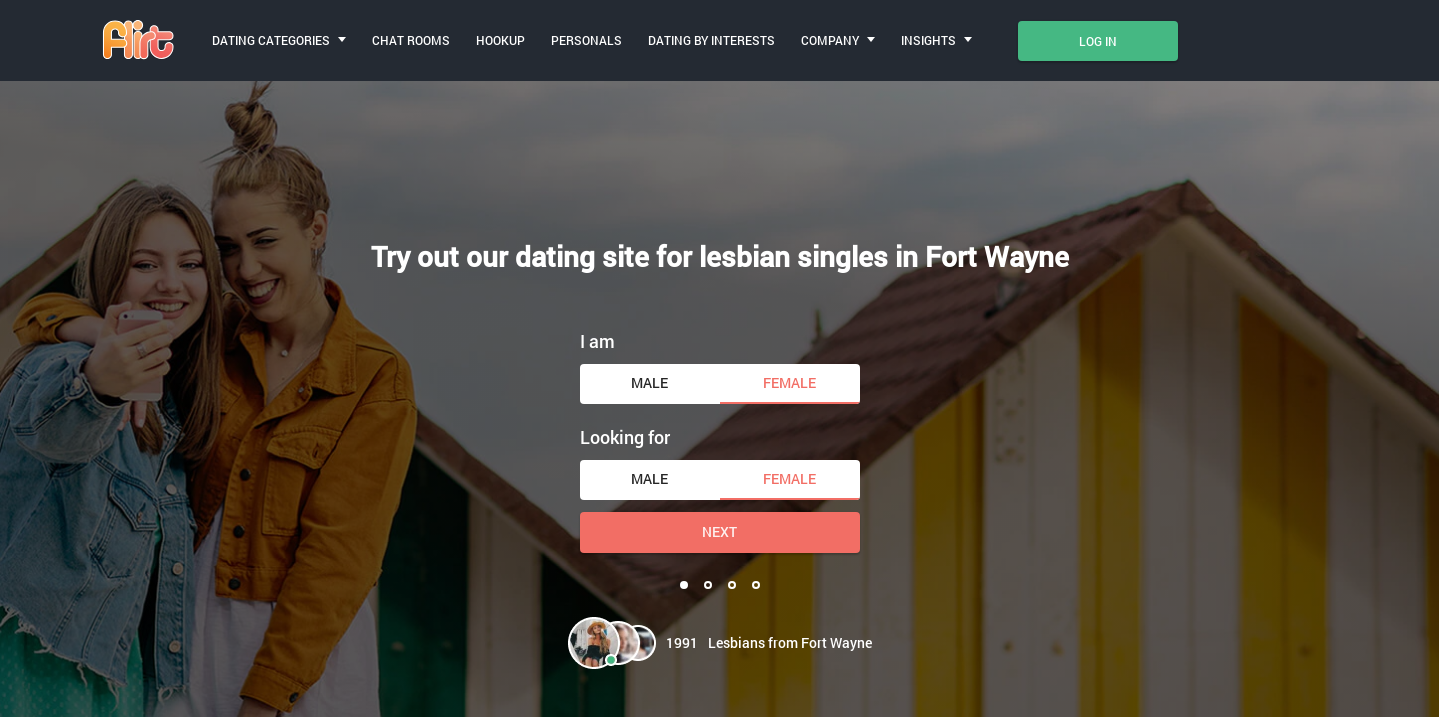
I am (597, 341)
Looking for (625, 437)
